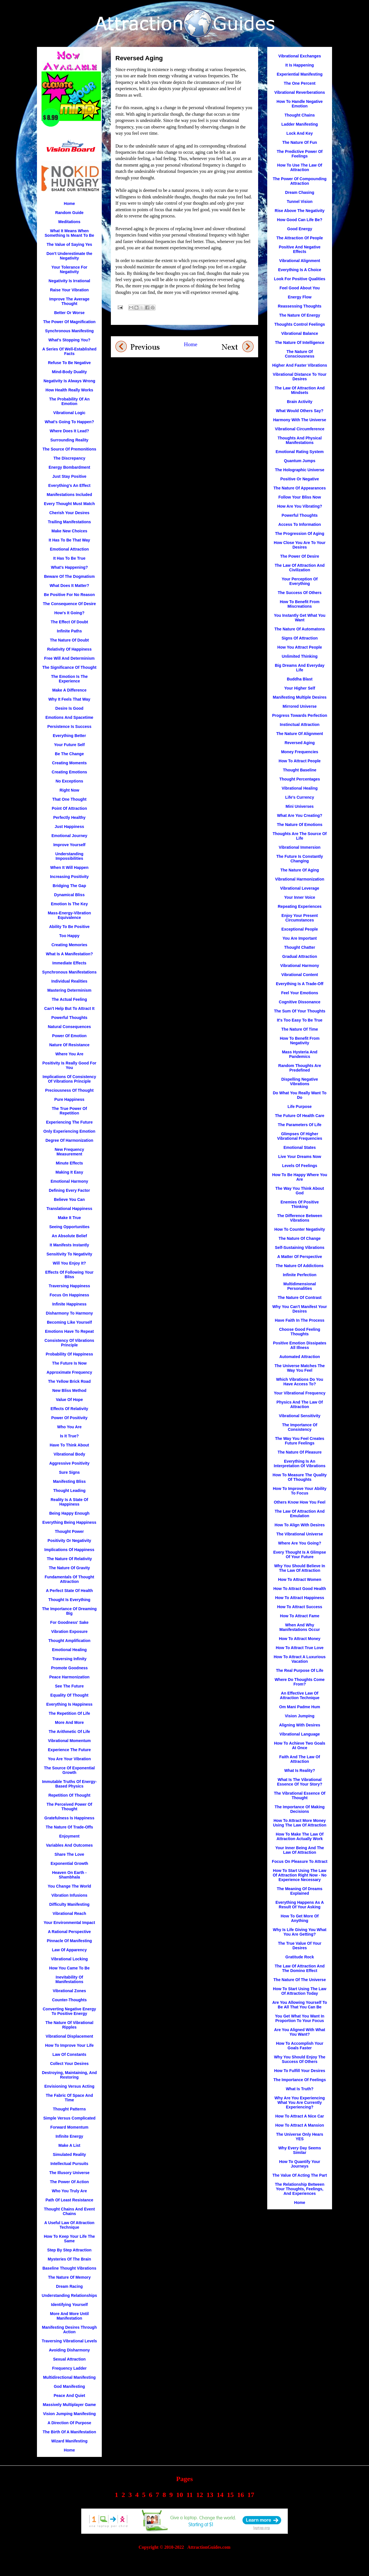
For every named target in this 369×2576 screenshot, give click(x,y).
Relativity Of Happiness (69, 649)
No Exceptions (69, 781)
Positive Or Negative (299, 479)
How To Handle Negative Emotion (300, 103)
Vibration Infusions (69, 1895)
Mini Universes (300, 806)
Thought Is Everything (69, 1599)
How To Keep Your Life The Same (69, 2238)
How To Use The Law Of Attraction (299, 167)
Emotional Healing (69, 1649)
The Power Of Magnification (69, 321)
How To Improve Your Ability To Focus (300, 1490)
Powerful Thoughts (69, 1017)
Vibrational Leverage (299, 888)
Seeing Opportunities (69, 1226)
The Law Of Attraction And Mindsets (300, 390)
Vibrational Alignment (299, 260)
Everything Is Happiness (69, 1704)
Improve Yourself (69, 844)
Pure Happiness (69, 1099)
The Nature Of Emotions (299, 824)
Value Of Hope (69, 1399)
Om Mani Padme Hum (299, 1707)
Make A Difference (69, 690)
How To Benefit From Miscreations (300, 604)
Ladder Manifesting (299, 124)
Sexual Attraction (69, 2359)
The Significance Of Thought (69, 667)
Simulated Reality (69, 2154)
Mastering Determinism (69, 990)
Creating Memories (69, 945)
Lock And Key (300, 133)
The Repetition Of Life (69, 1713)
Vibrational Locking (69, 1959)
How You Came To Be (69, 1968)
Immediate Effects (69, 963)
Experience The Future (69, 1749)
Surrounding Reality (69, 440)
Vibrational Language (299, 1734)
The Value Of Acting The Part (299, 2175)
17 (250, 2494)
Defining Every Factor (69, 1190)
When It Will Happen (69, 867)
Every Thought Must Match (69, 503)
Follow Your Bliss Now (299, 497)
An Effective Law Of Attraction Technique (300, 1695)
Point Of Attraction (69, 808)
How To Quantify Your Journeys (299, 2163)
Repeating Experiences (300, 906)
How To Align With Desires (300, 1525)
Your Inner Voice (299, 897)
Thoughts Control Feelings (299, 324)
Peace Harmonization (69, 1677)
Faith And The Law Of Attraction (299, 1759)
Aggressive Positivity (69, 1463)
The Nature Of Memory (69, 2277)
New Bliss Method (69, 1390)
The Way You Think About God (299, 1190)
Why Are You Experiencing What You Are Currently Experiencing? (299, 2102)
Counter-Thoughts (69, 2000)
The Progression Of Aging (299, 533)
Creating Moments (69, 763)
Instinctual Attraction (300, 724)
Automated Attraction (299, 1356)
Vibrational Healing (300, 788)
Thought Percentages (299, 779)
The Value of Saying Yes (69, 244)
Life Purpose (300, 1106)
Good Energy (299, 229)
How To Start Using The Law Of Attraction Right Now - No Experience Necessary (299, 1875)
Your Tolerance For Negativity (69, 269)
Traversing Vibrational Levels (69, 2341)
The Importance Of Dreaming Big (69, 1611)
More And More (69, 1722)
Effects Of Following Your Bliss (69, 1274)
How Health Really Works (69, 390)
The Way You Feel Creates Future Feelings (299, 1440)
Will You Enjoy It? (69, 1263)
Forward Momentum (69, 2127)
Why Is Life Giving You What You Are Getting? (300, 1931)
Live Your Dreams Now (299, 1156)
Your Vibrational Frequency (300, 1393)
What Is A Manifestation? (69, 954)
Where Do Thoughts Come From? (300, 1681)
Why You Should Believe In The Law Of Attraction (299, 1568)
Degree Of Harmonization (69, 1140)
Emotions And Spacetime (69, 717)
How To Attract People (300, 761)
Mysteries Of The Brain (69, 2259)
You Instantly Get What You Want (299, 617)
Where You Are (69, 1054)
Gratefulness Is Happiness (69, 1818)
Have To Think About (69, 1445)
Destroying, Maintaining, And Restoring (69, 2074)
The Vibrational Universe (299, 1534)
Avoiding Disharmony (69, 2350)
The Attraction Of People (299, 238)
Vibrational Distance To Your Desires (300, 376)
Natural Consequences (69, 1026)
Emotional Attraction (69, 549)
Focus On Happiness (69, 1295)
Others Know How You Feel (300, 1502)
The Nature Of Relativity (69, 1558)
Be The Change (69, 754)
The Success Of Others (300, 592)
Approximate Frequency (69, 1372)
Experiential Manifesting (299, 74)
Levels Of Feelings (299, 1165)
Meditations (69, 221)
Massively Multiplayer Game (69, 2404)
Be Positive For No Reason (69, 594)
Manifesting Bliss (69, 1481)
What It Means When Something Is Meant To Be (69, 233)
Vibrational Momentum (69, 1740)
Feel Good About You (299, 288)
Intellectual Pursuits (69, 2163)
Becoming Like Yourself (69, 1322)
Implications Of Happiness (69, 1549)
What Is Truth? (299, 2089)
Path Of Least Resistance (69, 2200)
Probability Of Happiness (69, 1354)
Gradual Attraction (299, 956)
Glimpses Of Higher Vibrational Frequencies (299, 1136)
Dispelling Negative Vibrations (299, 1081)
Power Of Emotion (69, 1035)
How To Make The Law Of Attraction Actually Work (300, 1836)
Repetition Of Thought (69, 1795)
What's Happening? (69, 567)
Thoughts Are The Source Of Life (300, 835)
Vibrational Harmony (299, 965)
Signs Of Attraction (299, 638)
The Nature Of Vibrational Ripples (69, 2024)
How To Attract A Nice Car (299, 2116)
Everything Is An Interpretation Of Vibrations (300, 1463)
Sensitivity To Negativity (69, 1254)
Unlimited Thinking (300, 656)
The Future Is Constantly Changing (299, 858)
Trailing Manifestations (69, 522)
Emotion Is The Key (69, 904)
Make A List (69, 2145)
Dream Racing (69, 2286)
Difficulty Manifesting (69, 1904)
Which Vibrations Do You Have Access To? (299, 1381)
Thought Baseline (299, 770)
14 (220, 2494)
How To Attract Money (299, 1638)
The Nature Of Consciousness (299, 353)
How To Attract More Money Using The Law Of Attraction (299, 1822)
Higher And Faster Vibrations (299, 365)
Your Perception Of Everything (300, 581)
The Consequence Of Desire (69, 603)
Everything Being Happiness (69, 1522)
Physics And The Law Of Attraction (300, 1404)
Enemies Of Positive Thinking (300, 1204)
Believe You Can (69, 1199)
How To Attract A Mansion (299, 2125)
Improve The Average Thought (69, 301)
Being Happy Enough (69, 1513)
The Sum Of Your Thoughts (300, 1011)
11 (189, 2494)
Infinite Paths (69, 631)
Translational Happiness (69, 1208)
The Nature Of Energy (299, 315)
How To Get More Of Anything (300, 1918)
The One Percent (299, 83)
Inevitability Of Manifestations (69, 1979)
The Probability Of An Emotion (69, 401)
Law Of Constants (69, 2054)
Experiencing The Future (69, 1122)
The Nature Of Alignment (299, 733)
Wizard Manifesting (69, 2441)
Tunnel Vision (300, 201)
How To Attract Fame (299, 1616)
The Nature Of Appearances (299, 488)
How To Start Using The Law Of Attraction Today (299, 1991)
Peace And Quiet (69, 2395)
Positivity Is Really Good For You (69, 1065)
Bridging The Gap (69, 885)
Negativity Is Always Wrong (69, 381)
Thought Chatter (299, 947)
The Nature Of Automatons (299, 629)
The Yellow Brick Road (69, 1381)
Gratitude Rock (299, 1957)
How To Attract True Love (300, 1647)
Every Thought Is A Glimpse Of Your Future (299, 1554)
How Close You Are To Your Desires (300, 544)
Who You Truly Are (69, 2191)
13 (209, 2494)
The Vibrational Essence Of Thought (299, 1795)
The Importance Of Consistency (299, 1427)
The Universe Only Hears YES (299, 2136)
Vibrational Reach (69, 1913)
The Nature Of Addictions (300, 1265)
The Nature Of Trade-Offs (69, 1827)
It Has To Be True (69, 558)
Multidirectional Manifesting (69, 2377)
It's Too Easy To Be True (299, 1020)
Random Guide (69, 212)
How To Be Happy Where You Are (299, 1177)
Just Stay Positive (69, 476)
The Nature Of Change (300, 1238)
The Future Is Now (69, 1363)
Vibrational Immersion (300, 847)
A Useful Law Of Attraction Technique (69, 2225)
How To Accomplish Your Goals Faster (300, 2045)
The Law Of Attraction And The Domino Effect (300, 1968)
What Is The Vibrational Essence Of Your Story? (299, 1781)
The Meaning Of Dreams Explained (299, 1891)
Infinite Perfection (299, 1275)
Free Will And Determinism (69, 658)
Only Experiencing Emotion (69, 1131)
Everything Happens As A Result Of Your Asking (299, 1904)
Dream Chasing (299, 192)
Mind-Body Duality (69, 372)
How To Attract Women (299, 1579)
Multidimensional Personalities (299, 1286)
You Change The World (69, 1886)
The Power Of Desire (299, 556)
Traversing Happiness (69, 1286)
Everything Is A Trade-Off (300, 983)
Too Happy (69, 935)
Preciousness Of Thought (69, 1090)
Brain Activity (299, 401)
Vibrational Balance (299, 333)
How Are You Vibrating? (299, 506)
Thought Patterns (69, 2109)
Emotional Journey (69, 835)
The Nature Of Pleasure (300, 1452)
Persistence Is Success (69, 726)
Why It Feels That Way (69, 699)
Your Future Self (69, 744)
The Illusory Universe (69, 2172)
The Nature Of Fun (299, 142)
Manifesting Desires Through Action (69, 2329)
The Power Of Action (69, 2181)
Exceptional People (299, 929)
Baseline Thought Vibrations (69, 2268)
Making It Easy (69, 1172)
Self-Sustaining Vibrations (299, 1247)
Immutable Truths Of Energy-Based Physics (69, 1783)
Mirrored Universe (300, 706)
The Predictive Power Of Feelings (299, 153)
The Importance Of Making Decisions (300, 1809)
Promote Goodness (69, 1668)
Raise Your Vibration (69, 290)
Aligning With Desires (299, 1725)
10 (179, 2494)
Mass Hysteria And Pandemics (300, 1054)
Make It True (69, 1217)
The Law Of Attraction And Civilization (300, 567)
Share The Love (69, 1854)
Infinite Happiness (69, 1304)
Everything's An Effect (69, 485)
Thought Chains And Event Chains (69, 2211)
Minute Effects (69, 1163)
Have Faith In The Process (299, 1320)
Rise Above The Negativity (299, 210)
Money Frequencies (299, 752)
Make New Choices (69, 531)
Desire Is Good (69, 708)
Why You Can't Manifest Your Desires (299, 1308)
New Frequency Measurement (69, 1151)
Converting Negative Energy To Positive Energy (69, 2011)
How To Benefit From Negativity (300, 1040)
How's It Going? (69, 613)
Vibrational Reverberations (299, 92)
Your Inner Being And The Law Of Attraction (299, 1850)
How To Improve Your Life (69, 2045)
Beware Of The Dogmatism (69, 576)
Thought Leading (69, 1490)
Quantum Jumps (299, 460)
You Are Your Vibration (69, 1759)
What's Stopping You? (69, 340)
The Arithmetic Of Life (69, 1731)
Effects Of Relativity (69, 1408)
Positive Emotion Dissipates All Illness (299, 1345)
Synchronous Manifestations (69, 972)
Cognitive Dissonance (299, 1002)
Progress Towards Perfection (299, 715)
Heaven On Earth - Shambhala (69, 1874)
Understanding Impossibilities (69, 856)
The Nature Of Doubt (69, 640)
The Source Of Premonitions (69, 449)
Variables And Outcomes (69, 1845)
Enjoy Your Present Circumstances (299, 917)
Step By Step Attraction (69, 2250)
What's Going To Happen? (69, 422)
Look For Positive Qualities (299, 279)
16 (240, 2494)
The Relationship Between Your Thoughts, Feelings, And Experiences (299, 2189)
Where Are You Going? (299, 1543)
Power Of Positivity (69, 1417)
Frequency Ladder (69, 2368)
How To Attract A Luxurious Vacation (300, 1659)
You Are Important (300, 938)
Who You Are (69, 1427)
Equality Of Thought (69, 1695)
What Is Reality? (299, 1770)
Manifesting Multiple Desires (299, 697)
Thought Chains (300, 115)
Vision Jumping (299, 1716)
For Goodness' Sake (69, 1622)
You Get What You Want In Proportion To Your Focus (299, 2018)
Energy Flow (299, 297)
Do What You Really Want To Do (299, 1095)
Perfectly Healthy (69, 817)
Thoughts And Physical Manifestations (299, 440)
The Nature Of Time (299, 1029)
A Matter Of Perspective (299, 1256)
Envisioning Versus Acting (69, 2086)
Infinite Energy (69, 2136)
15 (230, 2494)
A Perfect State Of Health (69, 1590)
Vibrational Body (69, 1454)
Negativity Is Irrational (69, 281)
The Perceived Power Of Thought (69, 1806)
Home (190, 344)
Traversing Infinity (69, 1659)
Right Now (69, 790)
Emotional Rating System (300, 451)
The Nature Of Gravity (69, 1568)
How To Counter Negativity (299, 1229)
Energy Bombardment (69, 467)
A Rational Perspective (69, 1931)
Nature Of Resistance (69, 1045)
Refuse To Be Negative (69, 362)
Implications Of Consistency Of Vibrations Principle (69, 1078)
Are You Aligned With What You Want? (299, 2032)
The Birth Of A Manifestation (69, 2432)
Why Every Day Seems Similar (299, 2150)
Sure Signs (69, 1472)
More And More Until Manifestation (69, 2315)
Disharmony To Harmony (69, 1313)
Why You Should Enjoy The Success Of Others (300, 2059)
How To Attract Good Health (299, 1588)
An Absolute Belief (69, 1236)
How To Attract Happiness (299, 1597)
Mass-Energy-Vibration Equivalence (69, 915)
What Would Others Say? (300, 410)
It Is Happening (299, 65)
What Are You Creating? (299, 815)
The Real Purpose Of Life (299, 1670)
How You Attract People (299, 647)
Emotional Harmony (69, 1181)
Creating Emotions (69, 772)
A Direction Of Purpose (69, 2423)
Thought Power (69, 1531)
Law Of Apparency (69, 1950)
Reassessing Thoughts (299, 306)
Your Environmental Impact (69, 1922)
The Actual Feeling (69, 999)
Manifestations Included (69, 494)
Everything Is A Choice (299, 269)
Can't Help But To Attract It (69, 1008)
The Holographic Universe (299, 470)
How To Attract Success (299, 1606)
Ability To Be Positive (69, 926)
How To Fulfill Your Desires (299, 2070)
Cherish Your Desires (69, 512)
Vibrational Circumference (299, 429)
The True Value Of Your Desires (300, 1945)
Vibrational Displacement (69, 2036)
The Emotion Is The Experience (69, 678)
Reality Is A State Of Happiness (69, 1501)
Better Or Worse (69, 312)
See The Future (69, 1686)
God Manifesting (69, 2386)
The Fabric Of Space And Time (69, 2097)
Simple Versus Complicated (69, 2118)
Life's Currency (299, 797)
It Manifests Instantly (69, 1245)
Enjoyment (69, 1836)
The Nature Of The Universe (299, 1979)
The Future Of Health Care (299, 1115)
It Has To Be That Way (69, 540)
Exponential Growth (69, 1863)
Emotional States (299, 1147)
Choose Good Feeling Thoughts (299, 1331)
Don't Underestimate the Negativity (69, 255)
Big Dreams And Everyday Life (300, 667)
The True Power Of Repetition (69, 1110)
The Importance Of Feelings (299, 2079)
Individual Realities (69, 981)
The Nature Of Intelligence (299, 342)
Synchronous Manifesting (69, 331)
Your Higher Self (299, 688)
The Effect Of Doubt (69, 622)
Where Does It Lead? (69, 431)
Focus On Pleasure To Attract (299, 1861)
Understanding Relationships (69, 2295)
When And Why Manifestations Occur (299, 1627)
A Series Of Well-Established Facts (69, 351)
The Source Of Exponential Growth (69, 1770)
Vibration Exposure (69, 1631)
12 (199, 2494)
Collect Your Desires (69, 2063)
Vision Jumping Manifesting (69, 2413)
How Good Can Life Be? (299, 219)
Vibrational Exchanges (299, 56)
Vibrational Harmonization (299, 879)
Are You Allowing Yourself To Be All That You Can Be (299, 2004)
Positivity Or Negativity (69, 1540)
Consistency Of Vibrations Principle (69, 1342)
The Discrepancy (69, 458)
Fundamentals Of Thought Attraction (69, 1579)
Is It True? (69, 1436)
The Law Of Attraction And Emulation (300, 1513)
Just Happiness (69, 826)
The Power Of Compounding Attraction (300, 181)
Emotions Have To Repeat (69, 1331)
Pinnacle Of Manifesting (69, 1940)
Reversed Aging (300, 742)
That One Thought (69, 799)
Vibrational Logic (69, 412)
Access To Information (299, 524)
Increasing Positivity (69, 876)
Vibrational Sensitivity (299, 1415)
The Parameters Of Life (299, 1124)
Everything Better (69, 735)
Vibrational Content (299, 974)
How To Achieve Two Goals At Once (299, 1745)
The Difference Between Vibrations (299, 1217)
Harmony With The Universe (299, 420)
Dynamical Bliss (69, 894)
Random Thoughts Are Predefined (299, 1067)
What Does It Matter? (69, 585)
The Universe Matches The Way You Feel (300, 1368)
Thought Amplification (69, 1640)
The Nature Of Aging (299, 870)
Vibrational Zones (69, 1990)
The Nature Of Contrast (300, 1297)
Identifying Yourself (69, 2304)
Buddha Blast (299, 679)
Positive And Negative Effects (300, 249)
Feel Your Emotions (299, 993)
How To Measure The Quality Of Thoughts (300, 1477)
